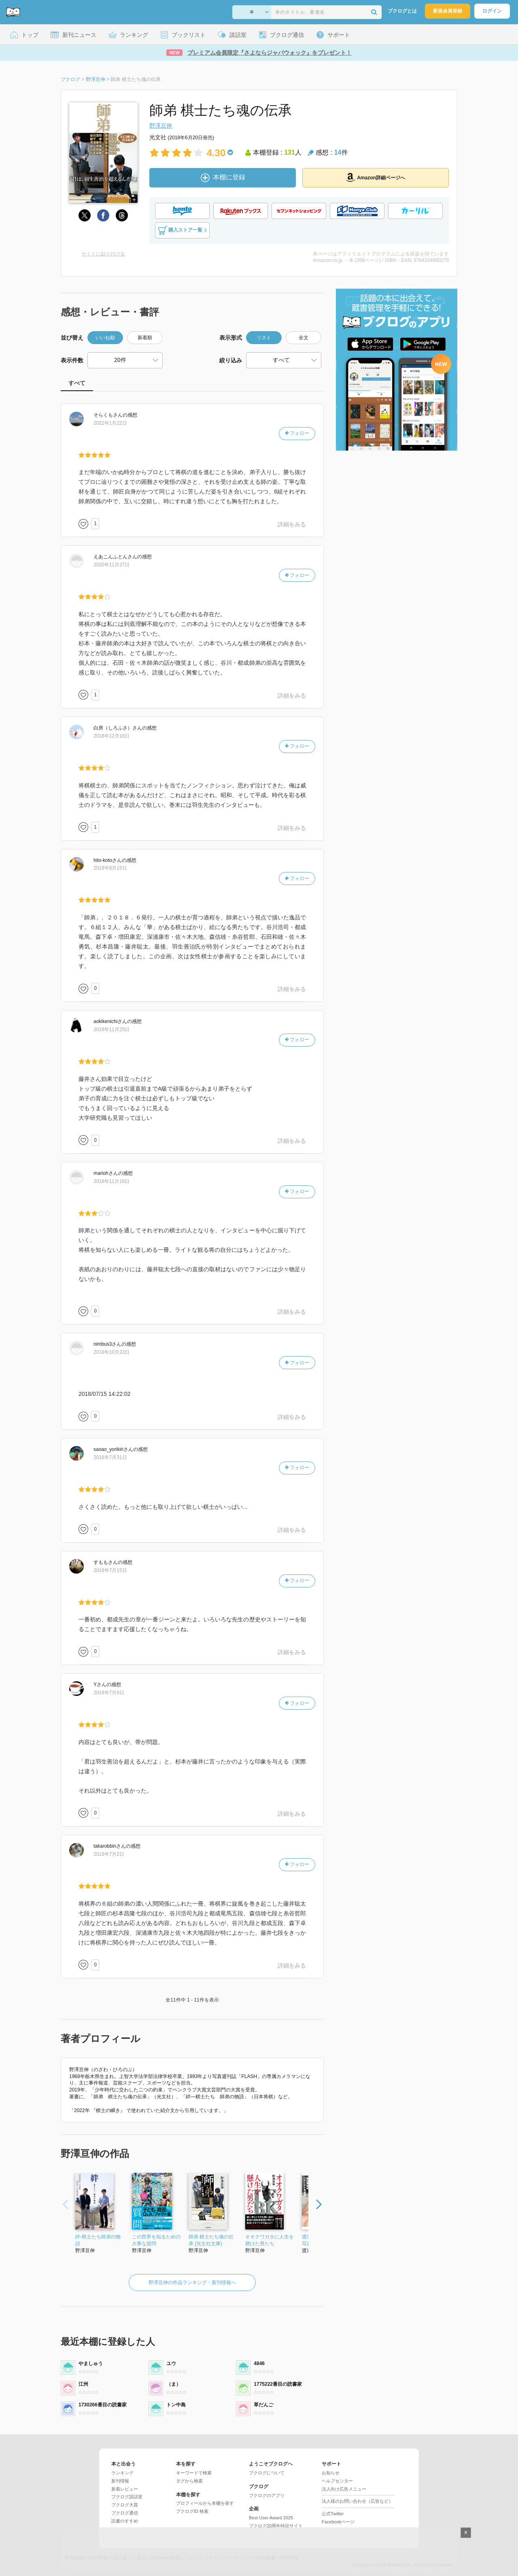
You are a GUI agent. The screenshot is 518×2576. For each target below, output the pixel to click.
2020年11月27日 (111, 565)
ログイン (492, 11)
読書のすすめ (124, 2521)
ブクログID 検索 (192, 2511)
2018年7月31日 (110, 1457)
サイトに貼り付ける (103, 254)
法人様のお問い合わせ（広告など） (357, 2501)
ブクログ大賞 (124, 2504)
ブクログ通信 (124, 2512)
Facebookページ (338, 2521)
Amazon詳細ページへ (375, 177)
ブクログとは (402, 11)
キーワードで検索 (194, 2472)
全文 (303, 337)
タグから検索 (189, 2480)
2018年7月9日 (108, 1692)
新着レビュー (124, 2489)
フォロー (297, 433)
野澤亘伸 (160, 125)
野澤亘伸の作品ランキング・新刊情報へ (192, 2282)
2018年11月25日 (111, 1029)
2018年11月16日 (111, 1181)
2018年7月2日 (108, 1854)
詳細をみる (292, 524)
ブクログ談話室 (126, 2496)
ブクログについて (266, 2472)
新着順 (145, 337)
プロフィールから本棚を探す (205, 2503)
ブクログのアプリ (266, 2495)
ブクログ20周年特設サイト (276, 2525)
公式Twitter (333, 2513)
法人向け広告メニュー (344, 2489)
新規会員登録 (447, 11)
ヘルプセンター (337, 2480)
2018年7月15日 (110, 1570)
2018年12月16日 (111, 736)
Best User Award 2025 (271, 2517)
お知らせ (331, 2472)
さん (108, 415)
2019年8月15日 (110, 868)
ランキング (122, 2472)
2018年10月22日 (111, 1352)
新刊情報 (120, 2480)
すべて (76, 383)
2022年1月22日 (110, 423)
